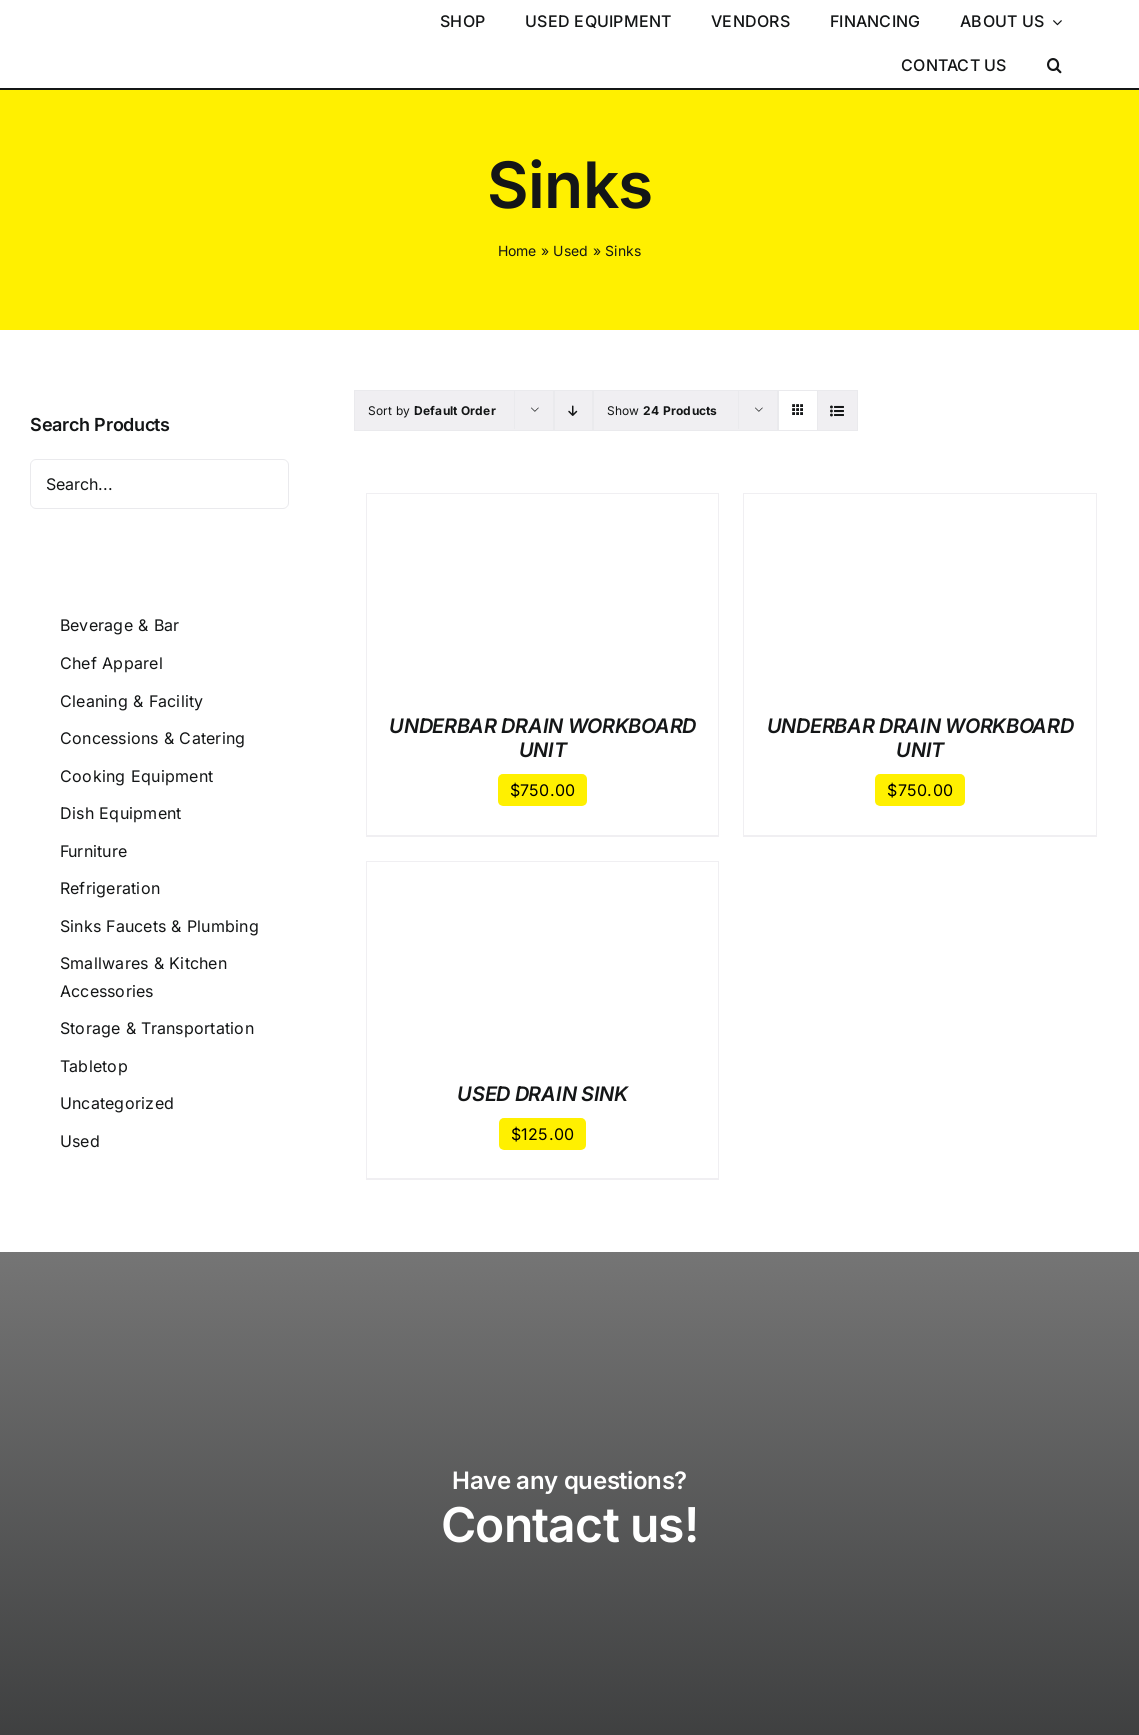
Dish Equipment (120, 813)
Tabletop (94, 1066)
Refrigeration (110, 888)
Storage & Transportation (157, 1028)
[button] (1055, 66)
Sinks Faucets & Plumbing (159, 926)
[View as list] (837, 410)
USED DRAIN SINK (542, 1094)
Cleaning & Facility (132, 701)
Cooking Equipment (136, 776)
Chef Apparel (111, 663)
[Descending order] (573, 410)
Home (517, 250)
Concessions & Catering (152, 738)
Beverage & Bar (119, 625)
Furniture (93, 851)
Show (662, 410)
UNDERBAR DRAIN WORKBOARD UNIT (542, 738)
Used (570, 250)
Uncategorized (117, 1103)
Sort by (432, 410)
